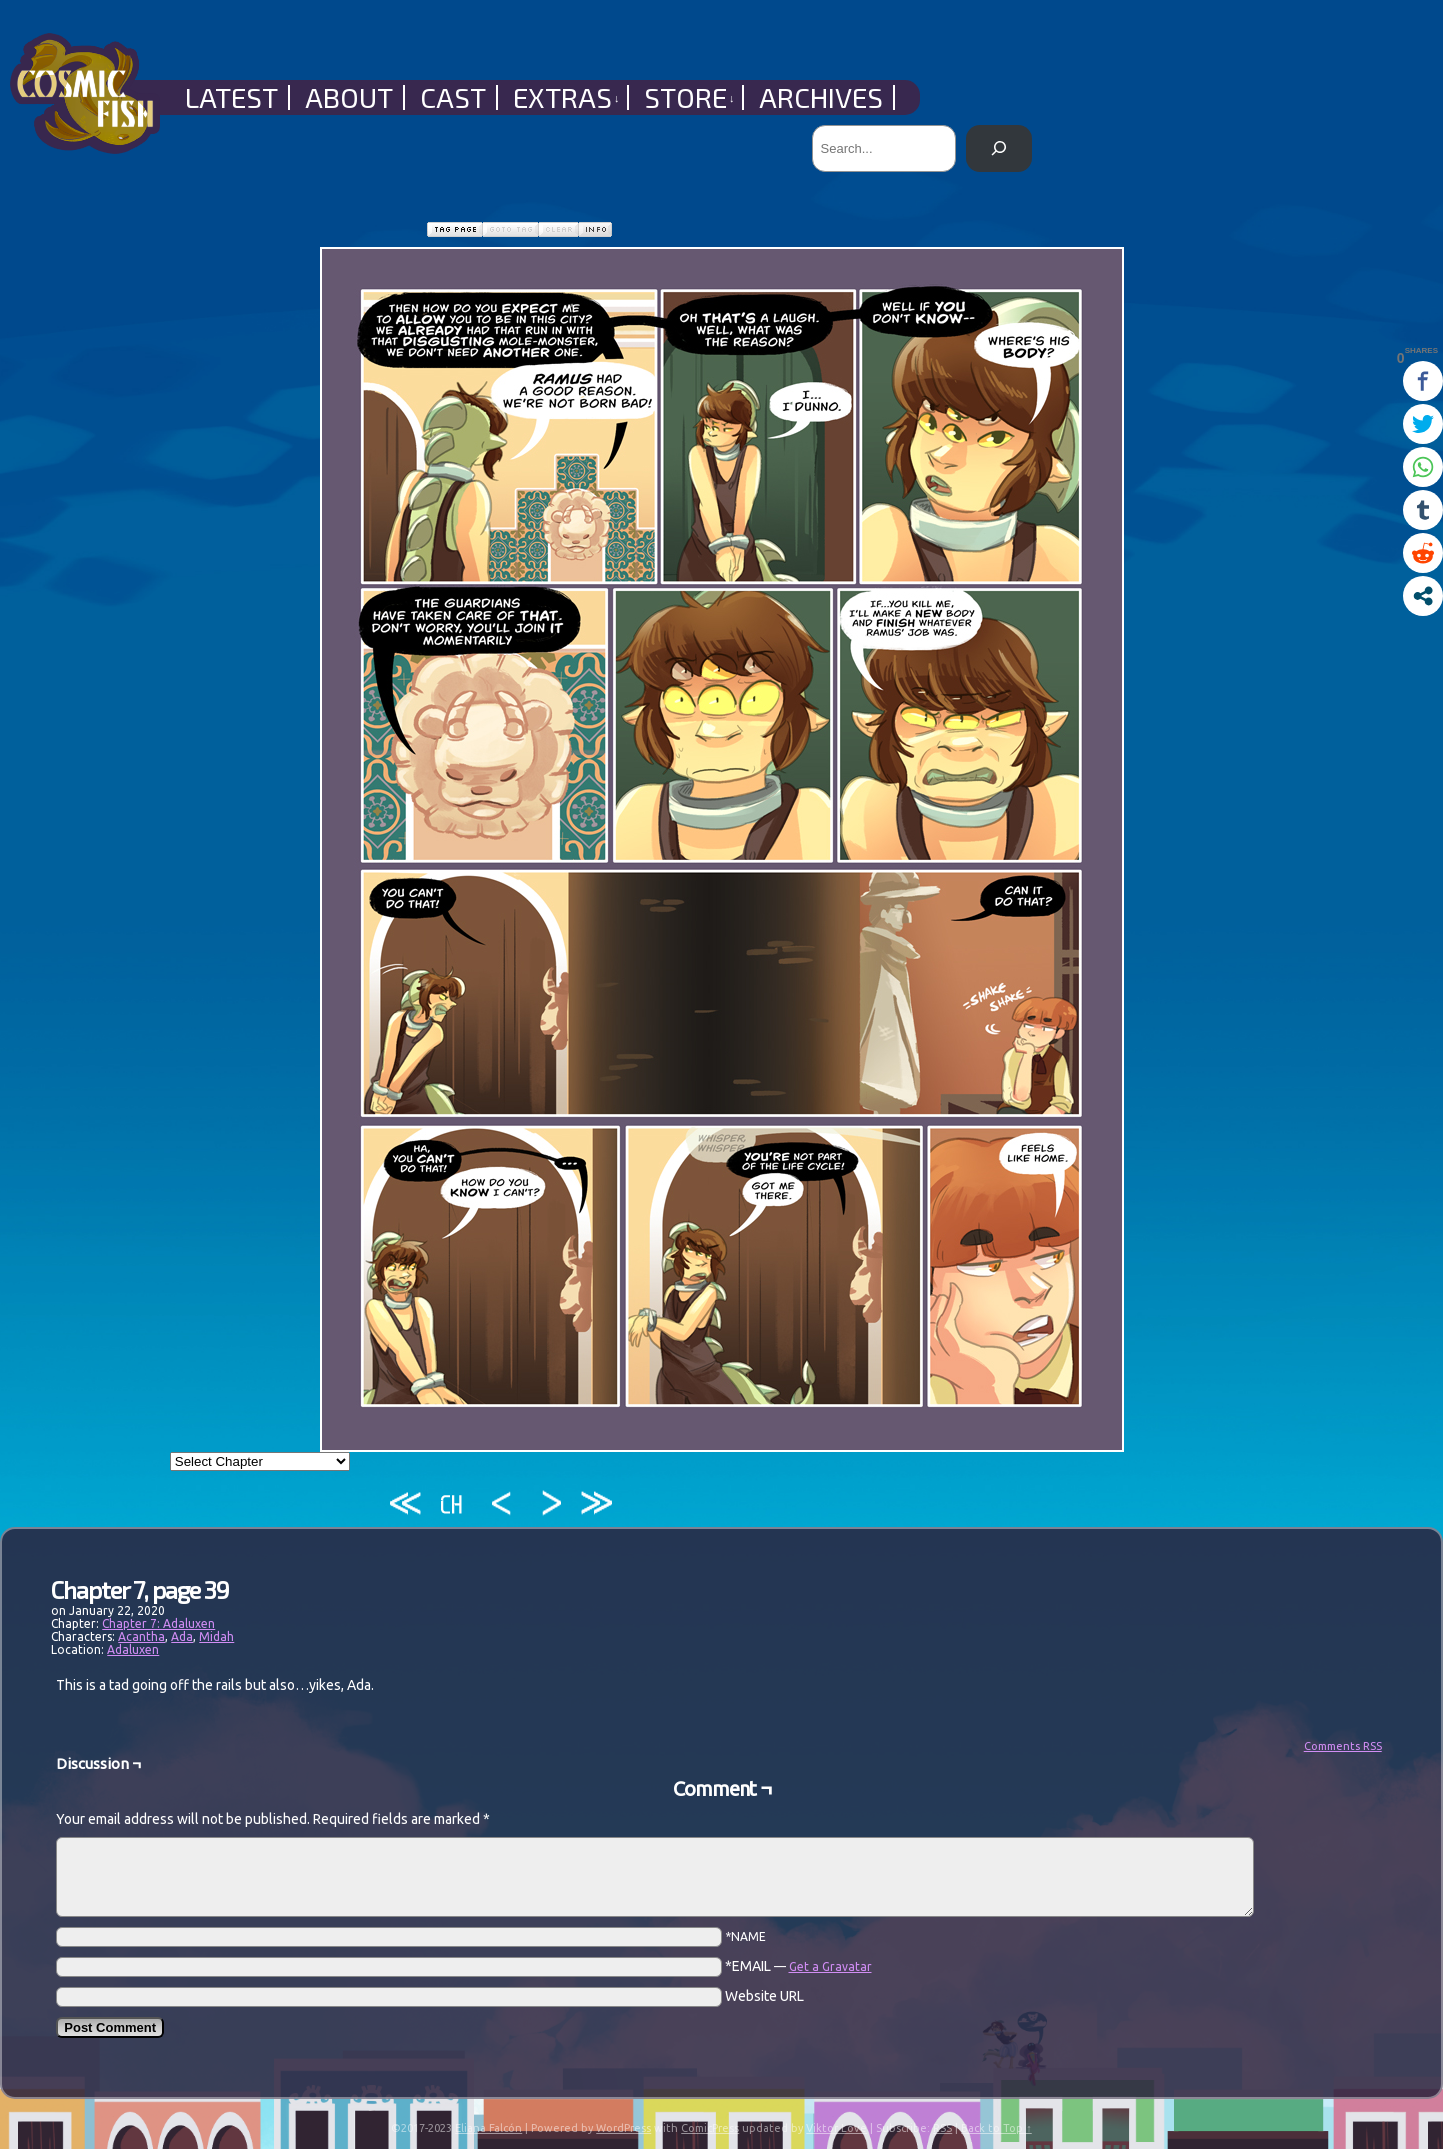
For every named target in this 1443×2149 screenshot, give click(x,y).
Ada (182, 1636)
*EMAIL (798, 1966)
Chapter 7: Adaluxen (158, 1623)
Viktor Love (836, 2128)
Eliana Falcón (488, 2128)
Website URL (764, 1996)
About (349, 97)
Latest (231, 97)
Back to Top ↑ (996, 2128)
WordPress (623, 2128)
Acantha (141, 1636)
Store (689, 97)
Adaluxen (133, 1649)
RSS (942, 2128)
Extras (566, 97)
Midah (216, 1636)
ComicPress (710, 2128)
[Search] (998, 148)
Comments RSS (1343, 1746)
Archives (821, 97)
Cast (453, 97)
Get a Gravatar (830, 1966)
